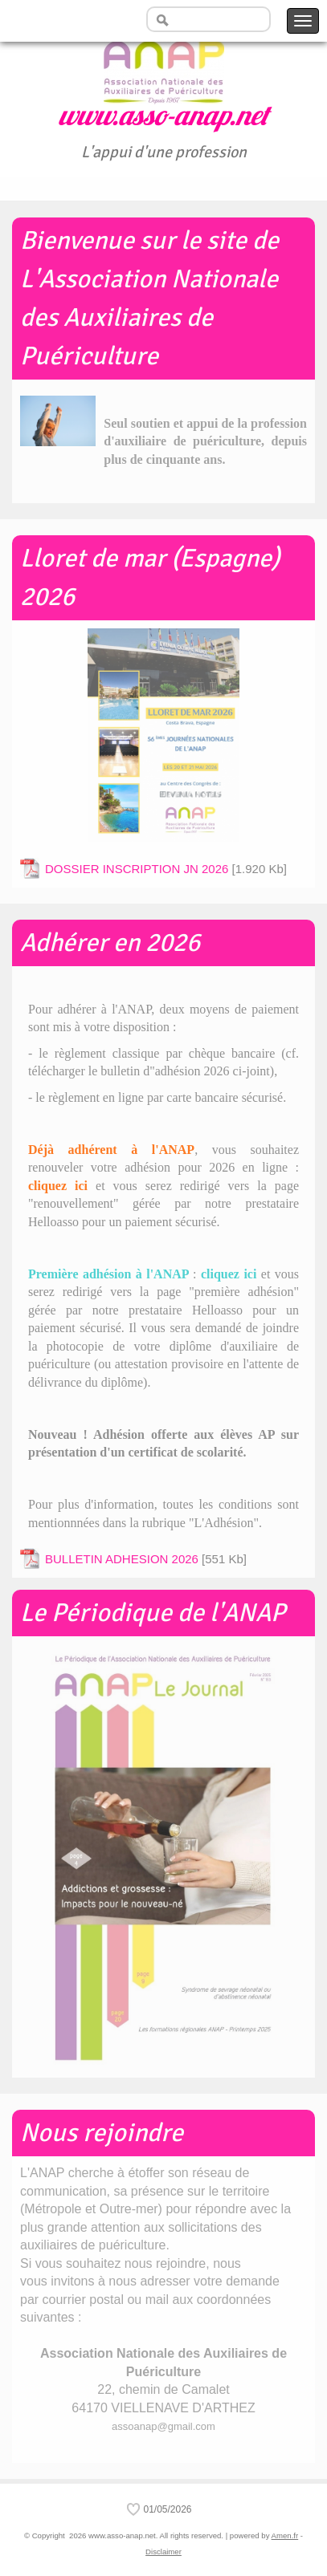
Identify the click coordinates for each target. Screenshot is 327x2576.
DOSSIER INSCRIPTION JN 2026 (136, 869)
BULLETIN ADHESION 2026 (121, 1559)
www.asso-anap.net (163, 118)
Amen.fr (285, 2535)
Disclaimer (163, 2551)
